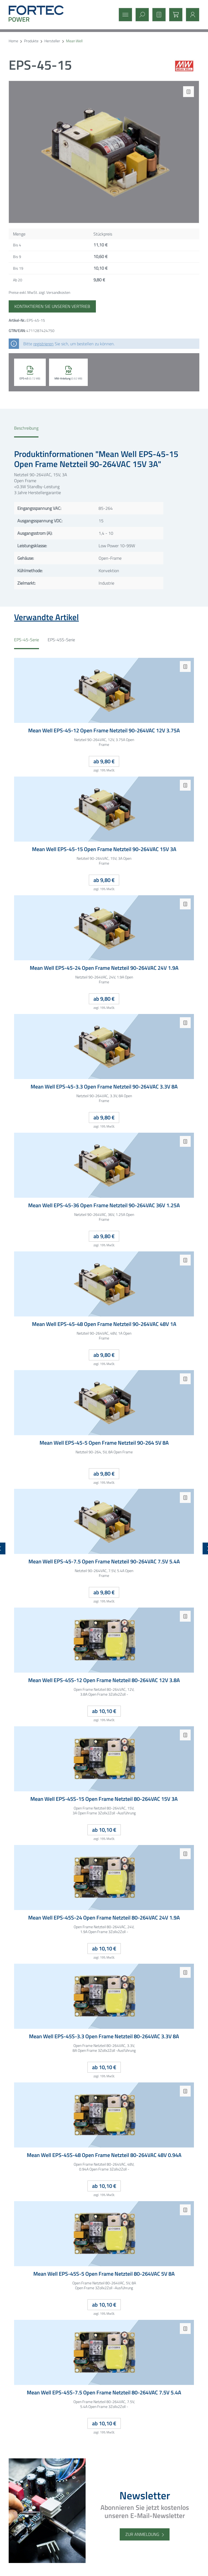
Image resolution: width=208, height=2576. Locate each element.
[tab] (26, 431)
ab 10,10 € (104, 1711)
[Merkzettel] (157, 14)
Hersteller (52, 41)
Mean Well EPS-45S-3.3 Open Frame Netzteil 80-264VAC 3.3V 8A (104, 2036)
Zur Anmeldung (142, 2534)
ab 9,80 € (104, 761)
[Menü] (123, 14)
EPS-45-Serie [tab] (26, 640)
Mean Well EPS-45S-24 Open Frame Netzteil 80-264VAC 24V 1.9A (104, 1917)
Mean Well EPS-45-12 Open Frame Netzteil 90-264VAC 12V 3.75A (104, 730)
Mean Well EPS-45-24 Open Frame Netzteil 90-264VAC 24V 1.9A (104, 968)
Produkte (31, 41)
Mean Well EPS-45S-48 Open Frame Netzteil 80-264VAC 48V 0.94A (104, 2155)
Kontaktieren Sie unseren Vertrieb (52, 306)
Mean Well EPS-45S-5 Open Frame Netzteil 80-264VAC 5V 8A (104, 2274)
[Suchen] (140, 14)
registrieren (43, 343)
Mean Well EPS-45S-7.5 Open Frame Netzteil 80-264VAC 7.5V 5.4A (104, 2392)
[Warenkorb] (174, 14)
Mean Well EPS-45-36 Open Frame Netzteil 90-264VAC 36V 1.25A (104, 1205)
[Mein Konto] (191, 14)
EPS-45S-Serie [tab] (61, 640)
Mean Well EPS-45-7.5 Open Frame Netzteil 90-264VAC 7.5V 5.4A (104, 1561)
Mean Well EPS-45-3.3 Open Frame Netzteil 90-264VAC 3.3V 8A (104, 1086)
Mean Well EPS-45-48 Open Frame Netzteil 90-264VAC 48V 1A (104, 1324)
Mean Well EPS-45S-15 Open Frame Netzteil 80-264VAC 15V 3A (104, 1799)
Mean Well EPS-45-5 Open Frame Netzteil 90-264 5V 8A (104, 1443)
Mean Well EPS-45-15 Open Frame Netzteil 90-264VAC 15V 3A (104, 849)
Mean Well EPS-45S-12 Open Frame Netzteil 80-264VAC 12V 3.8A (104, 1680)
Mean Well (74, 41)
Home (13, 41)
